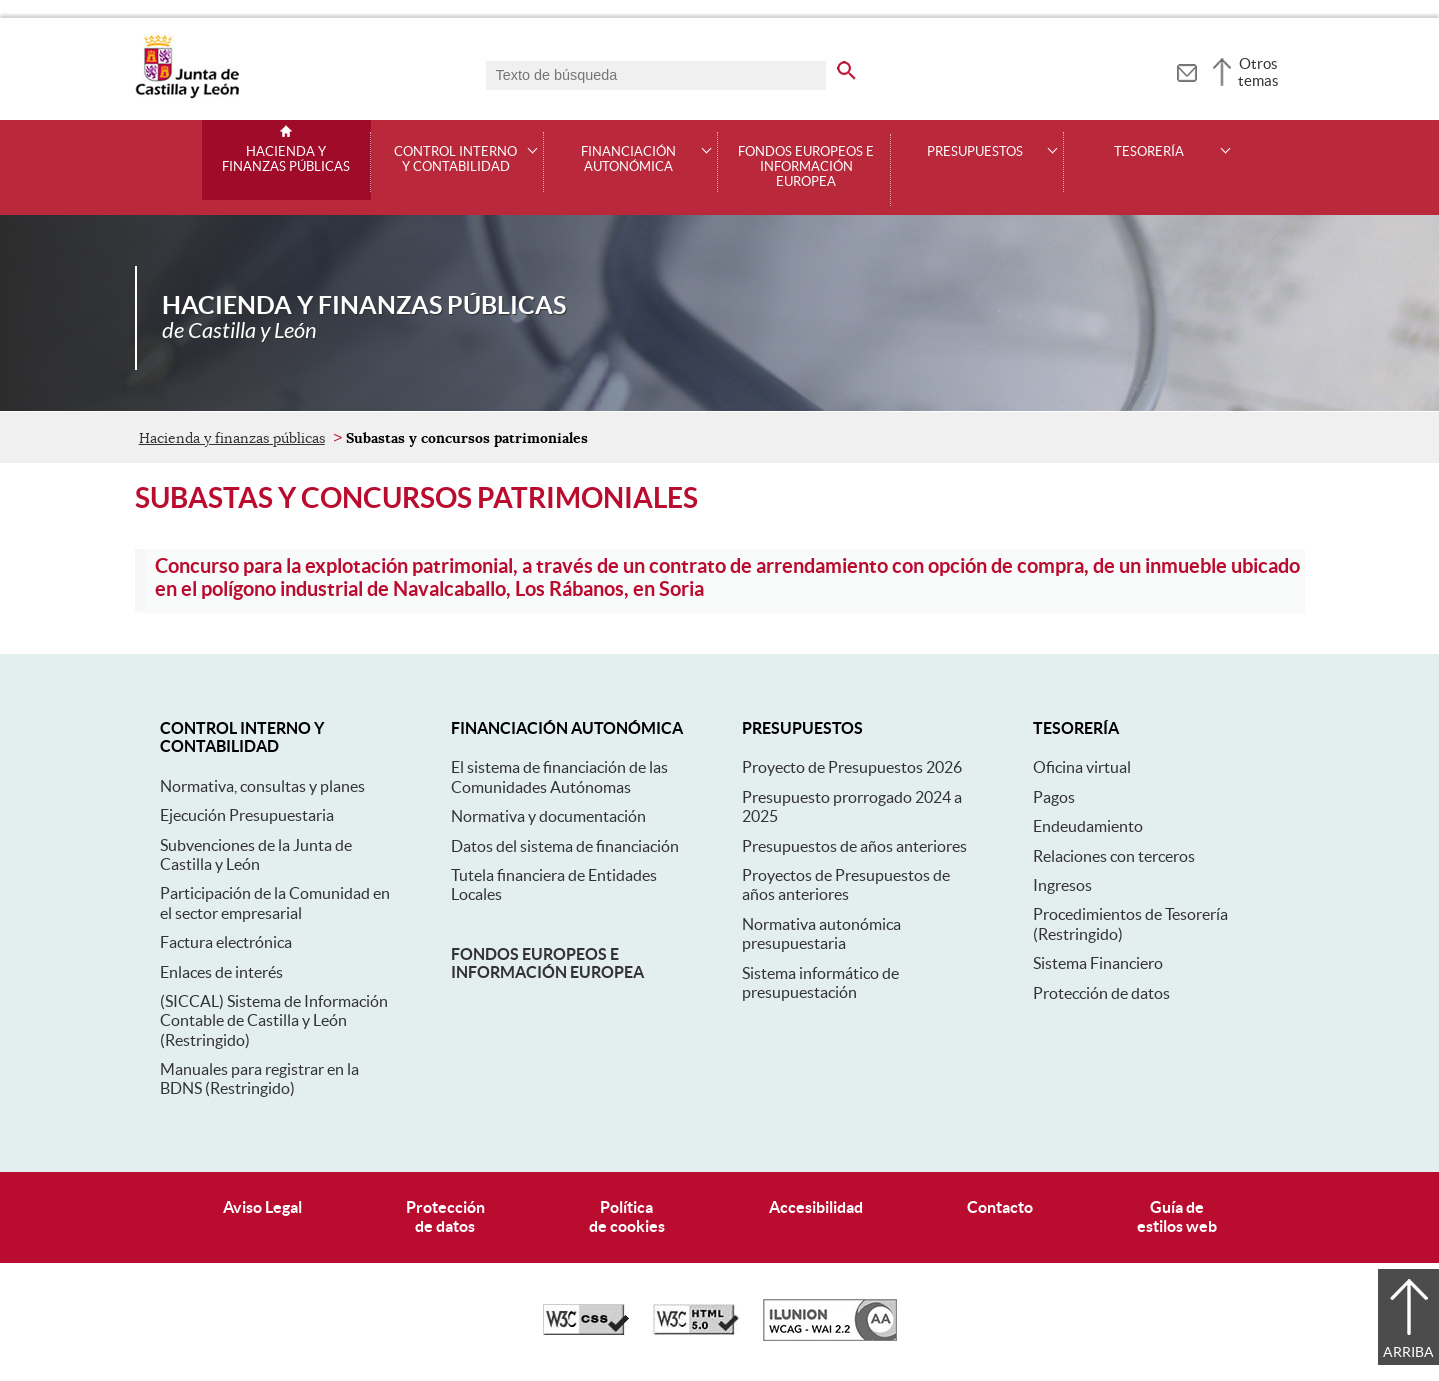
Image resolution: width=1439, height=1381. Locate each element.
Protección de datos (1101, 993)
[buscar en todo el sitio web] (846, 67)
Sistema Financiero (1098, 963)
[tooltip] (1186, 70)
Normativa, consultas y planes (262, 786)
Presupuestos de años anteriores (854, 846)
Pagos (1054, 797)
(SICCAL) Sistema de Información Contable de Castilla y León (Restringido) (274, 1020)
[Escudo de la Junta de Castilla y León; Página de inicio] (187, 94)
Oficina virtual (1082, 767)
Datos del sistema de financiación (565, 846)
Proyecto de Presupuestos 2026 (852, 767)
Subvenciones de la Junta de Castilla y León (256, 854)
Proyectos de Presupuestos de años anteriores (846, 884)
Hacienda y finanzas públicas (286, 159)
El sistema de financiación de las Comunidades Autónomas (559, 776)
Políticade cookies (627, 1216)
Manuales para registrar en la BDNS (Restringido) (259, 1078)
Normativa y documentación (548, 816)
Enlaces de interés (221, 972)
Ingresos (1062, 885)
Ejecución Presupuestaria (247, 815)
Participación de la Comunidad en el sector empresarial (275, 902)
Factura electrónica (226, 942)
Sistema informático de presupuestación (820, 982)
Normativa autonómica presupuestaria (821, 933)
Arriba (1408, 1352)
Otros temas (1258, 72)
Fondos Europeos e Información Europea (806, 167)
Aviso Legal (262, 1207)
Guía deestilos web (1177, 1216)
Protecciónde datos (445, 1216)
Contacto (1000, 1207)
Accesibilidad (816, 1207)
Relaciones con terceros (1114, 856)
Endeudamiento (1088, 826)
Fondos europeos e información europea (547, 963)
